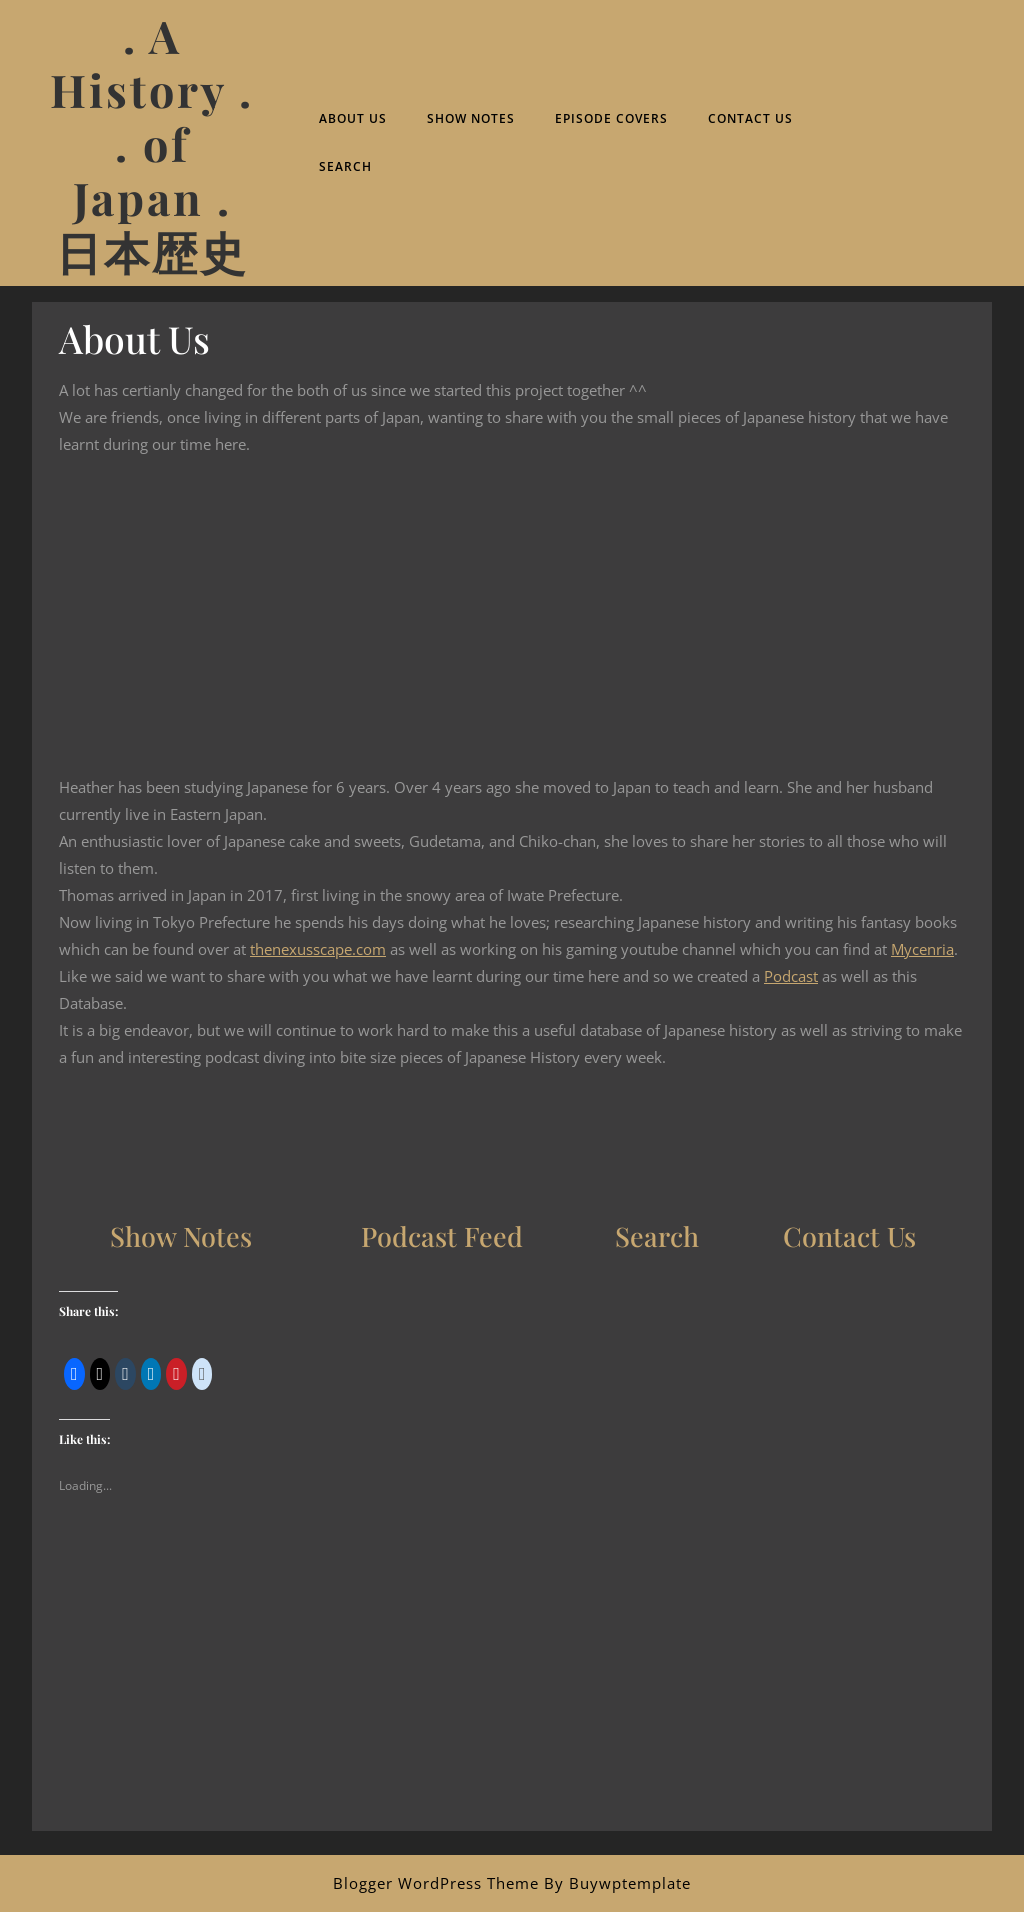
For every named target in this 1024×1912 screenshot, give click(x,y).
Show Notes (471, 118)
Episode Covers (611, 118)
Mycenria (922, 949)
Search (345, 166)
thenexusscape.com (318, 949)
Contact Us (750, 118)
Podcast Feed (442, 1236)
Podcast (791, 976)
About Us (353, 118)
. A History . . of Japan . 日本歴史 (152, 143)
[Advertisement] (512, 1691)
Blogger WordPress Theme (436, 1883)
